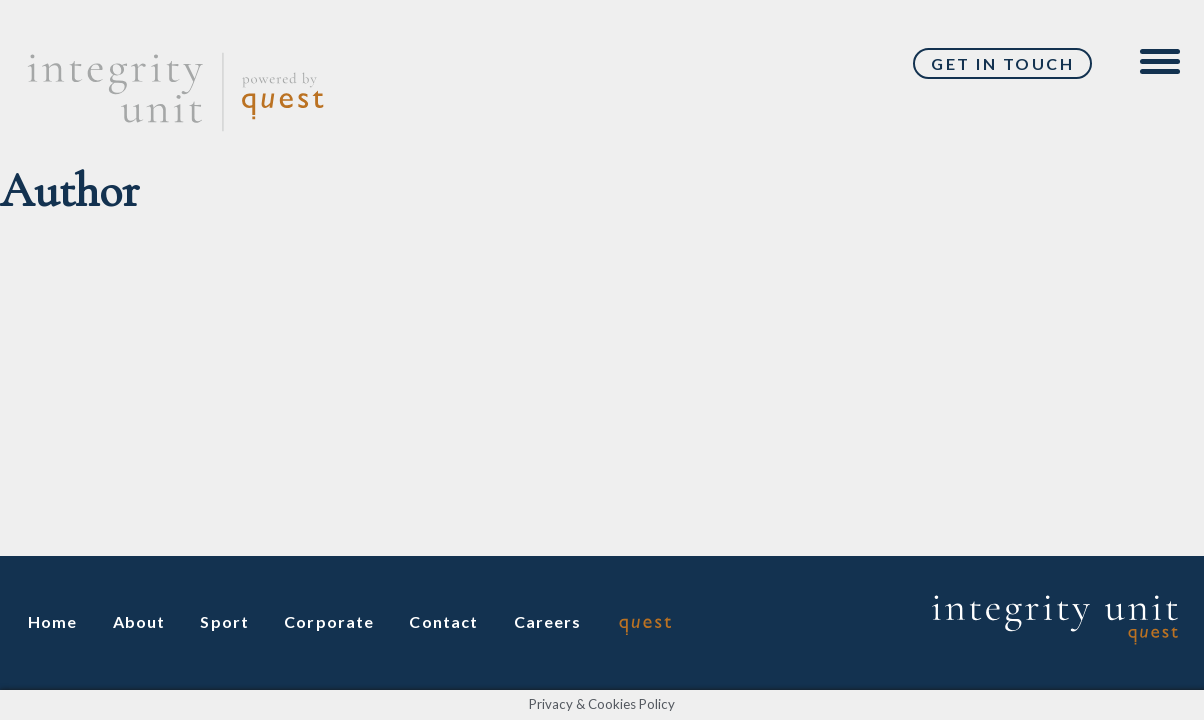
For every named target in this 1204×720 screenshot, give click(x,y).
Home (53, 621)
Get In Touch (1002, 63)
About (139, 621)
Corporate (329, 621)
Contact (443, 621)
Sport (224, 621)
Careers (548, 621)
